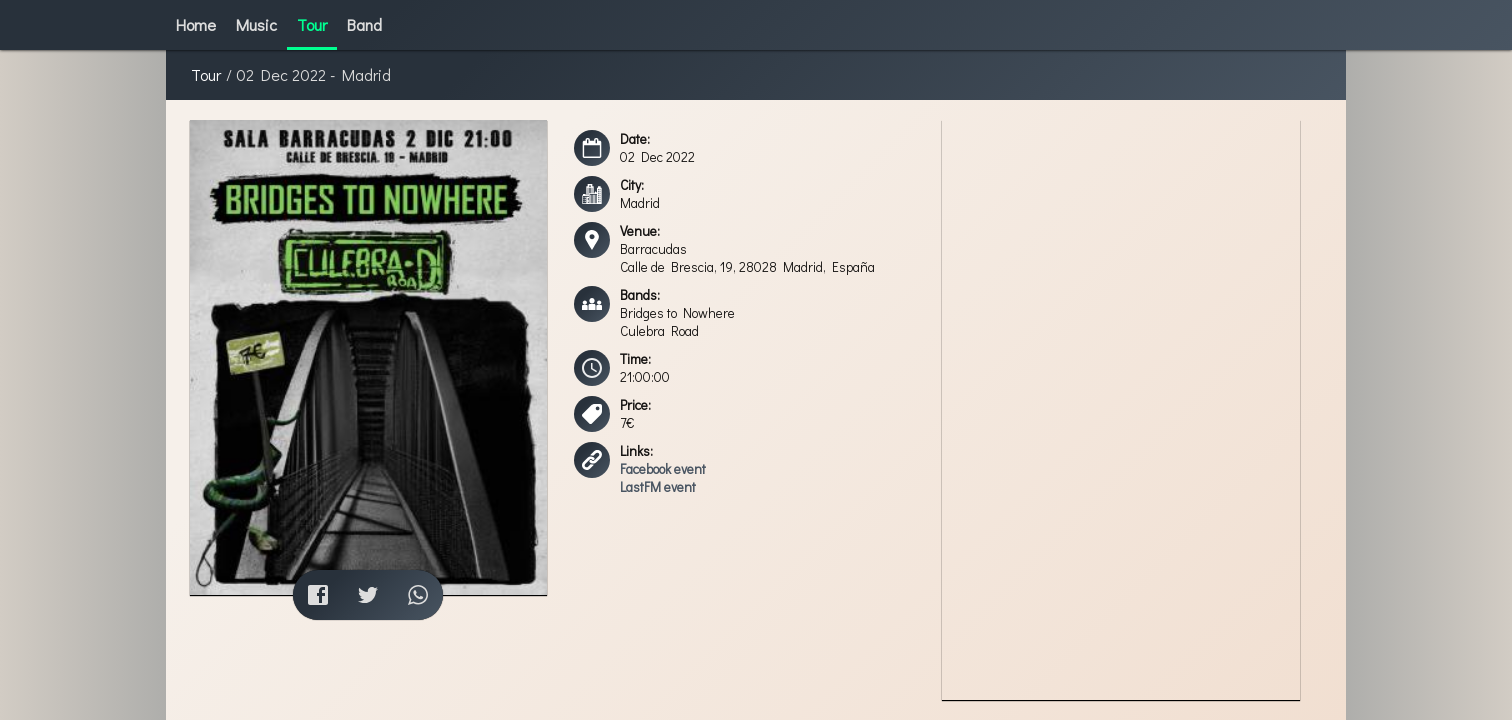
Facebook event (663, 469)
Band (364, 24)
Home (196, 24)
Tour (206, 74)
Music (256, 24)
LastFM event (658, 487)
